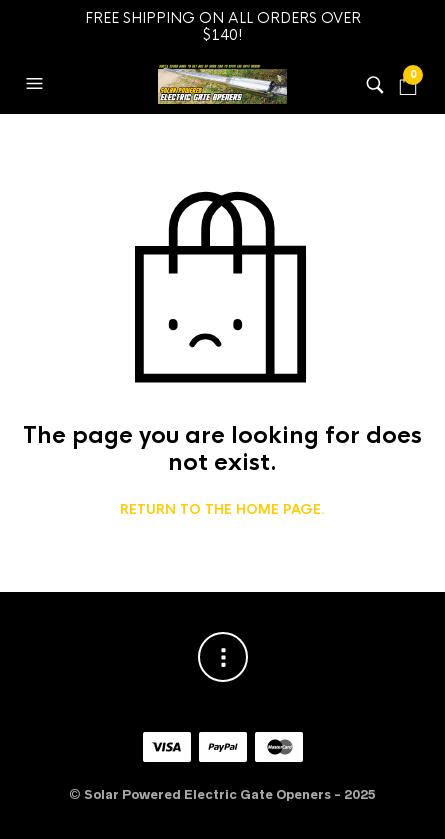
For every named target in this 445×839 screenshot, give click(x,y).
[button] (37, 84)
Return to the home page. (222, 510)
